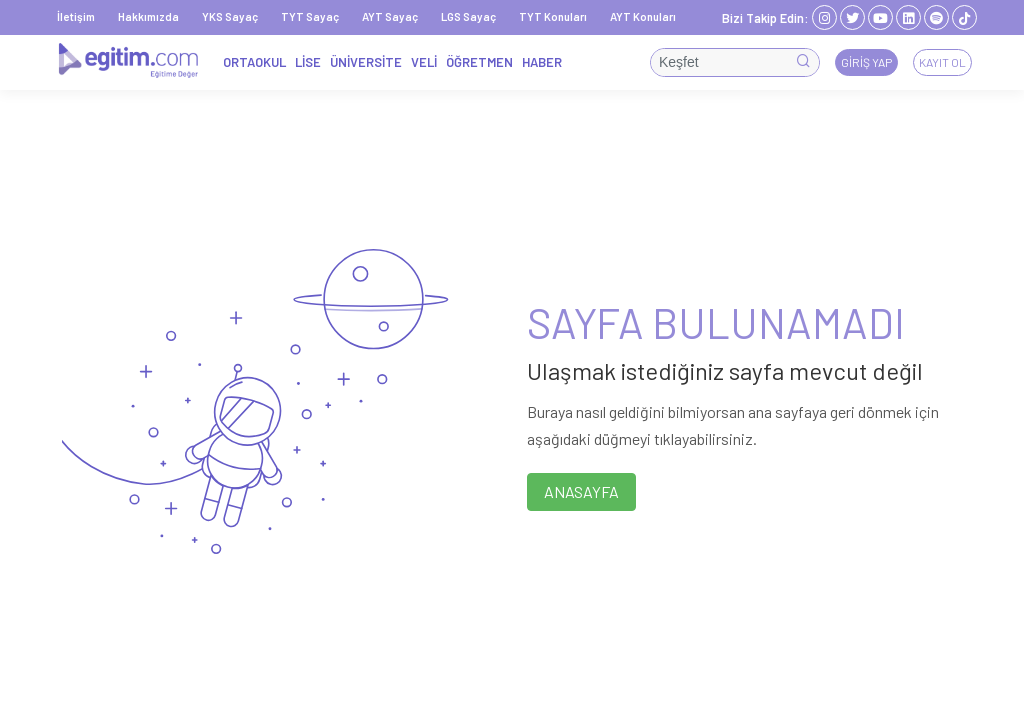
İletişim (76, 16)
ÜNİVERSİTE (366, 62)
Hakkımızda (148, 16)
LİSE (308, 62)
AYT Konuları (643, 16)
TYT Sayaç (310, 16)
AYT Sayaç (390, 16)
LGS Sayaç (468, 16)
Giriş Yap (866, 62)
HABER (542, 62)
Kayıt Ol (942, 62)
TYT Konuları (553, 16)
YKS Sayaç (230, 16)
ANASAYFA (581, 491)
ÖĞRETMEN (479, 62)
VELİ (424, 62)
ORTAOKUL (254, 62)
